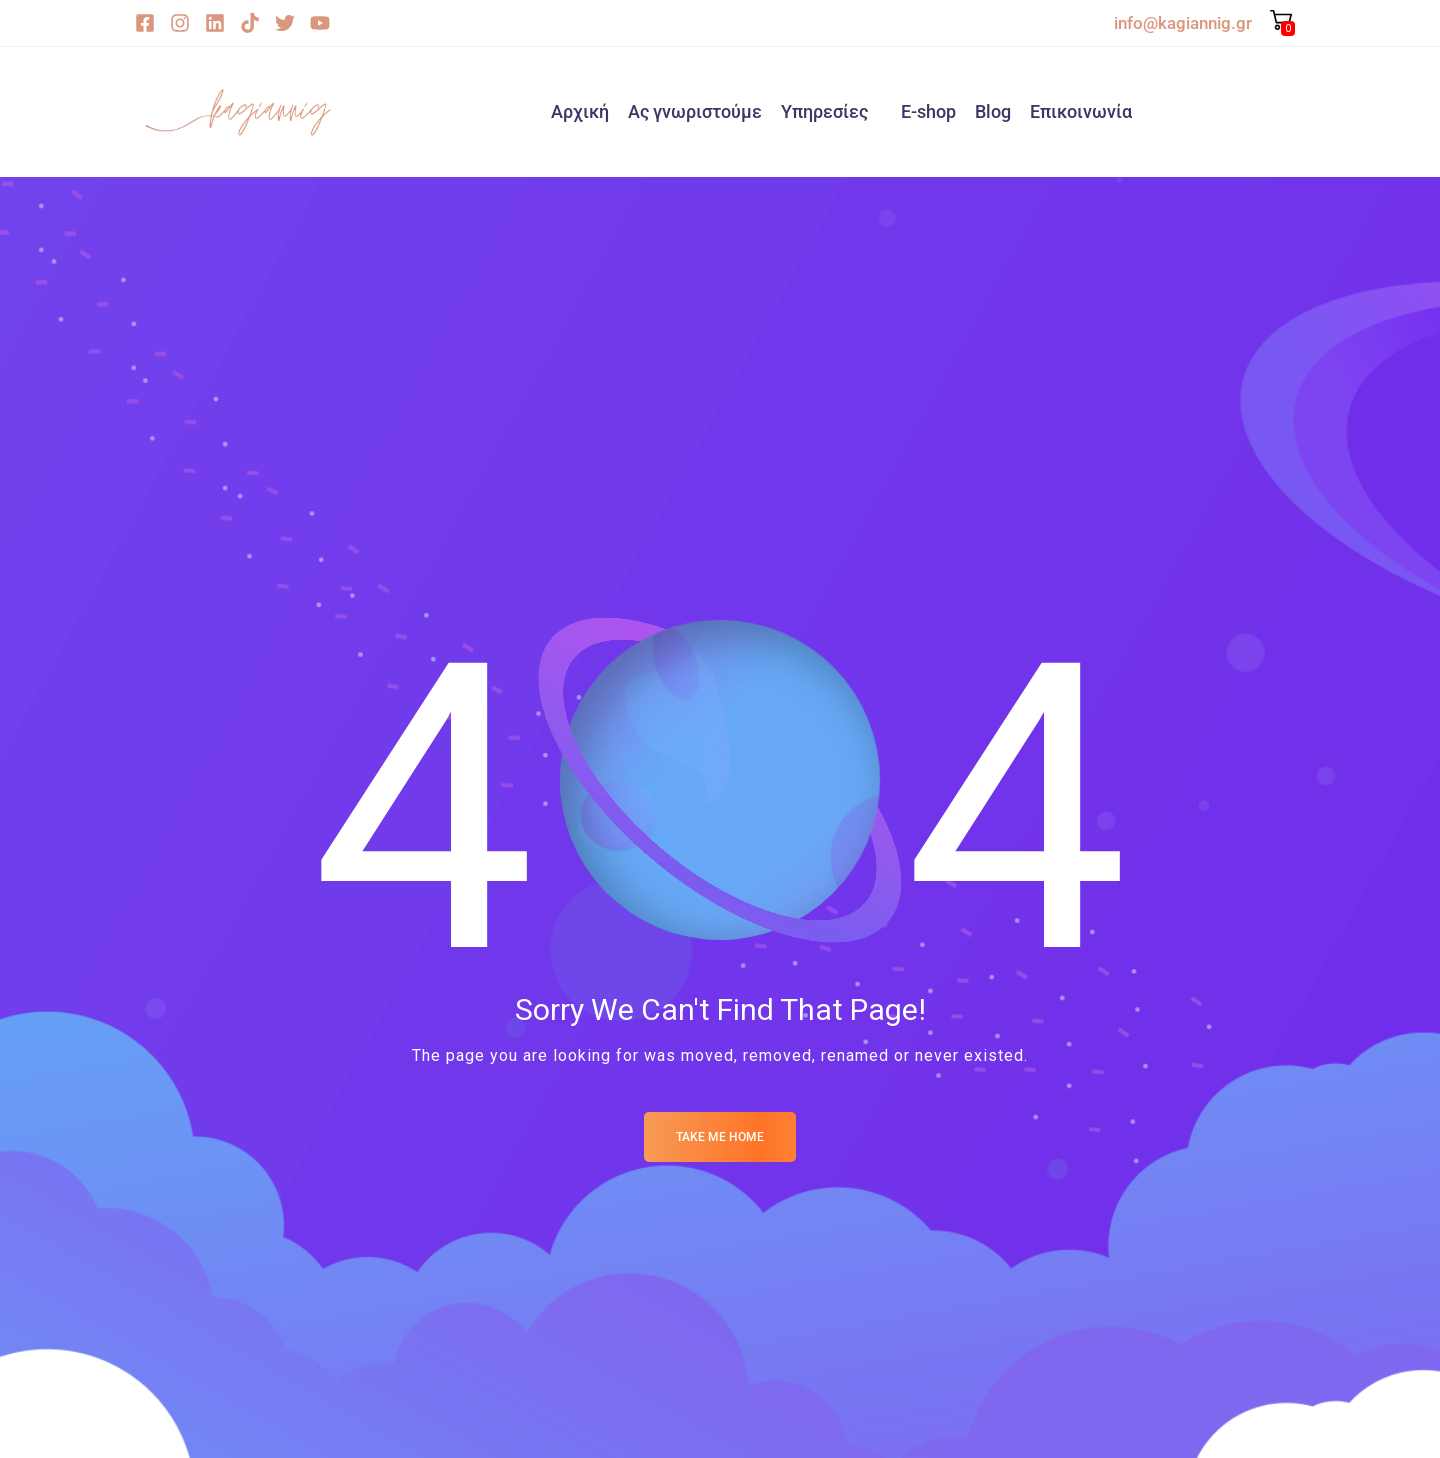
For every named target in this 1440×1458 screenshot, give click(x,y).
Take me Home (720, 1137)
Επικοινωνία (1081, 111)
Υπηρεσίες (824, 111)
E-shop (928, 111)
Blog (993, 111)
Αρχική (580, 111)
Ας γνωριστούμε (695, 111)
